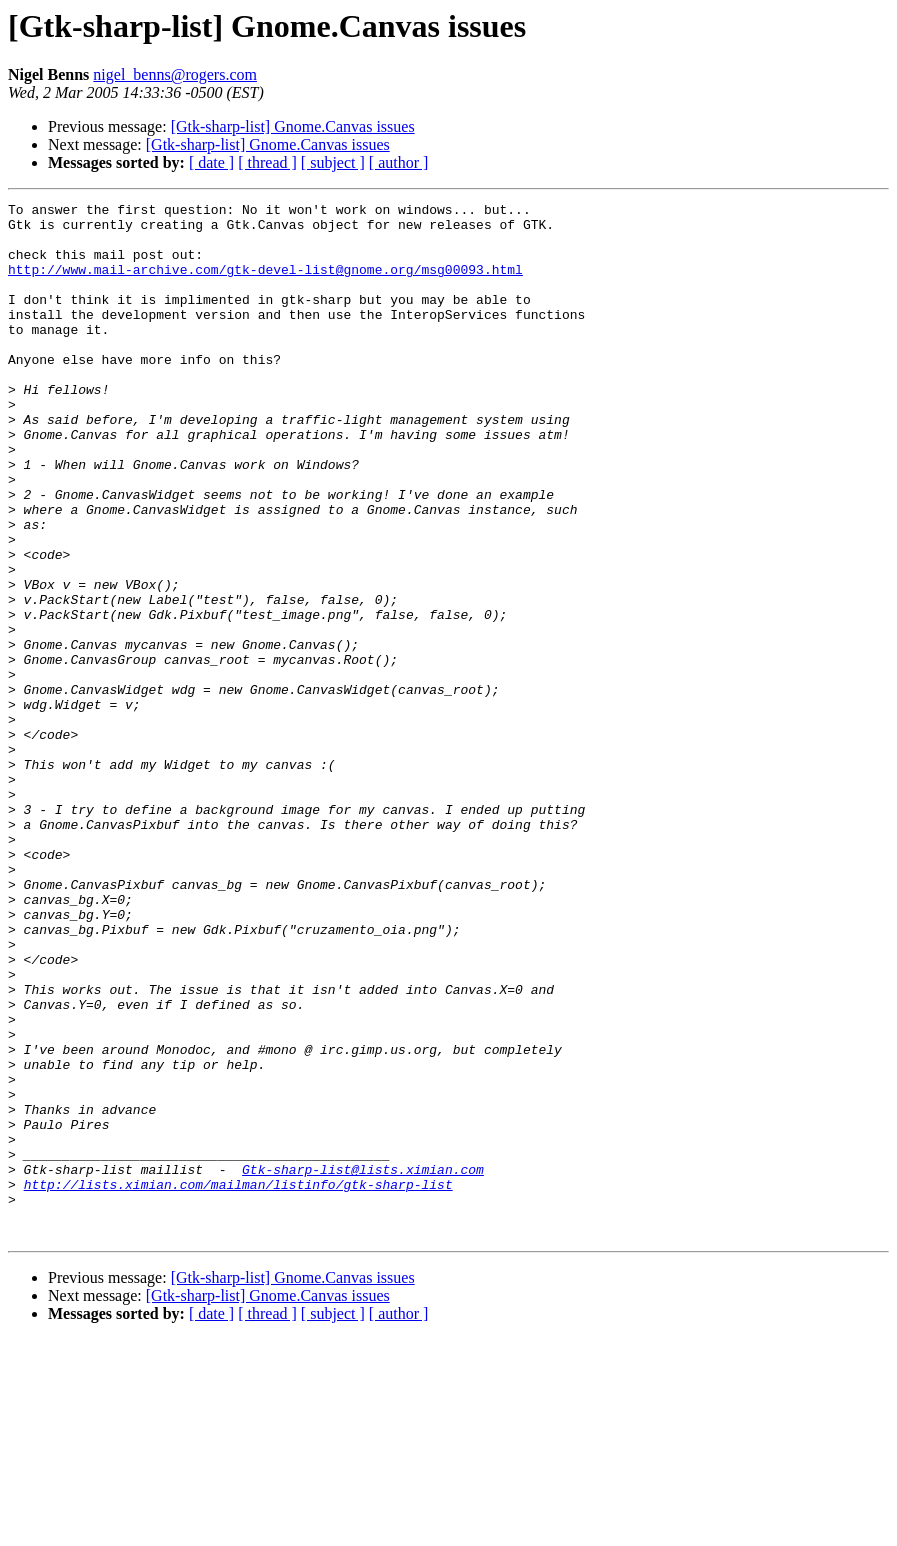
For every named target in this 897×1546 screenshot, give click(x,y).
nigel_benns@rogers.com (175, 74)
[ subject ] (333, 162)
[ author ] (399, 162)
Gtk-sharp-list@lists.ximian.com (363, 1364)
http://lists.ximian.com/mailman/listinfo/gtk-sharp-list (238, 1382)
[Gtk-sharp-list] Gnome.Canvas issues (293, 126)
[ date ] (211, 162)
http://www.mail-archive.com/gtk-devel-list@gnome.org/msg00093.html (265, 284)
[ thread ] (267, 162)
